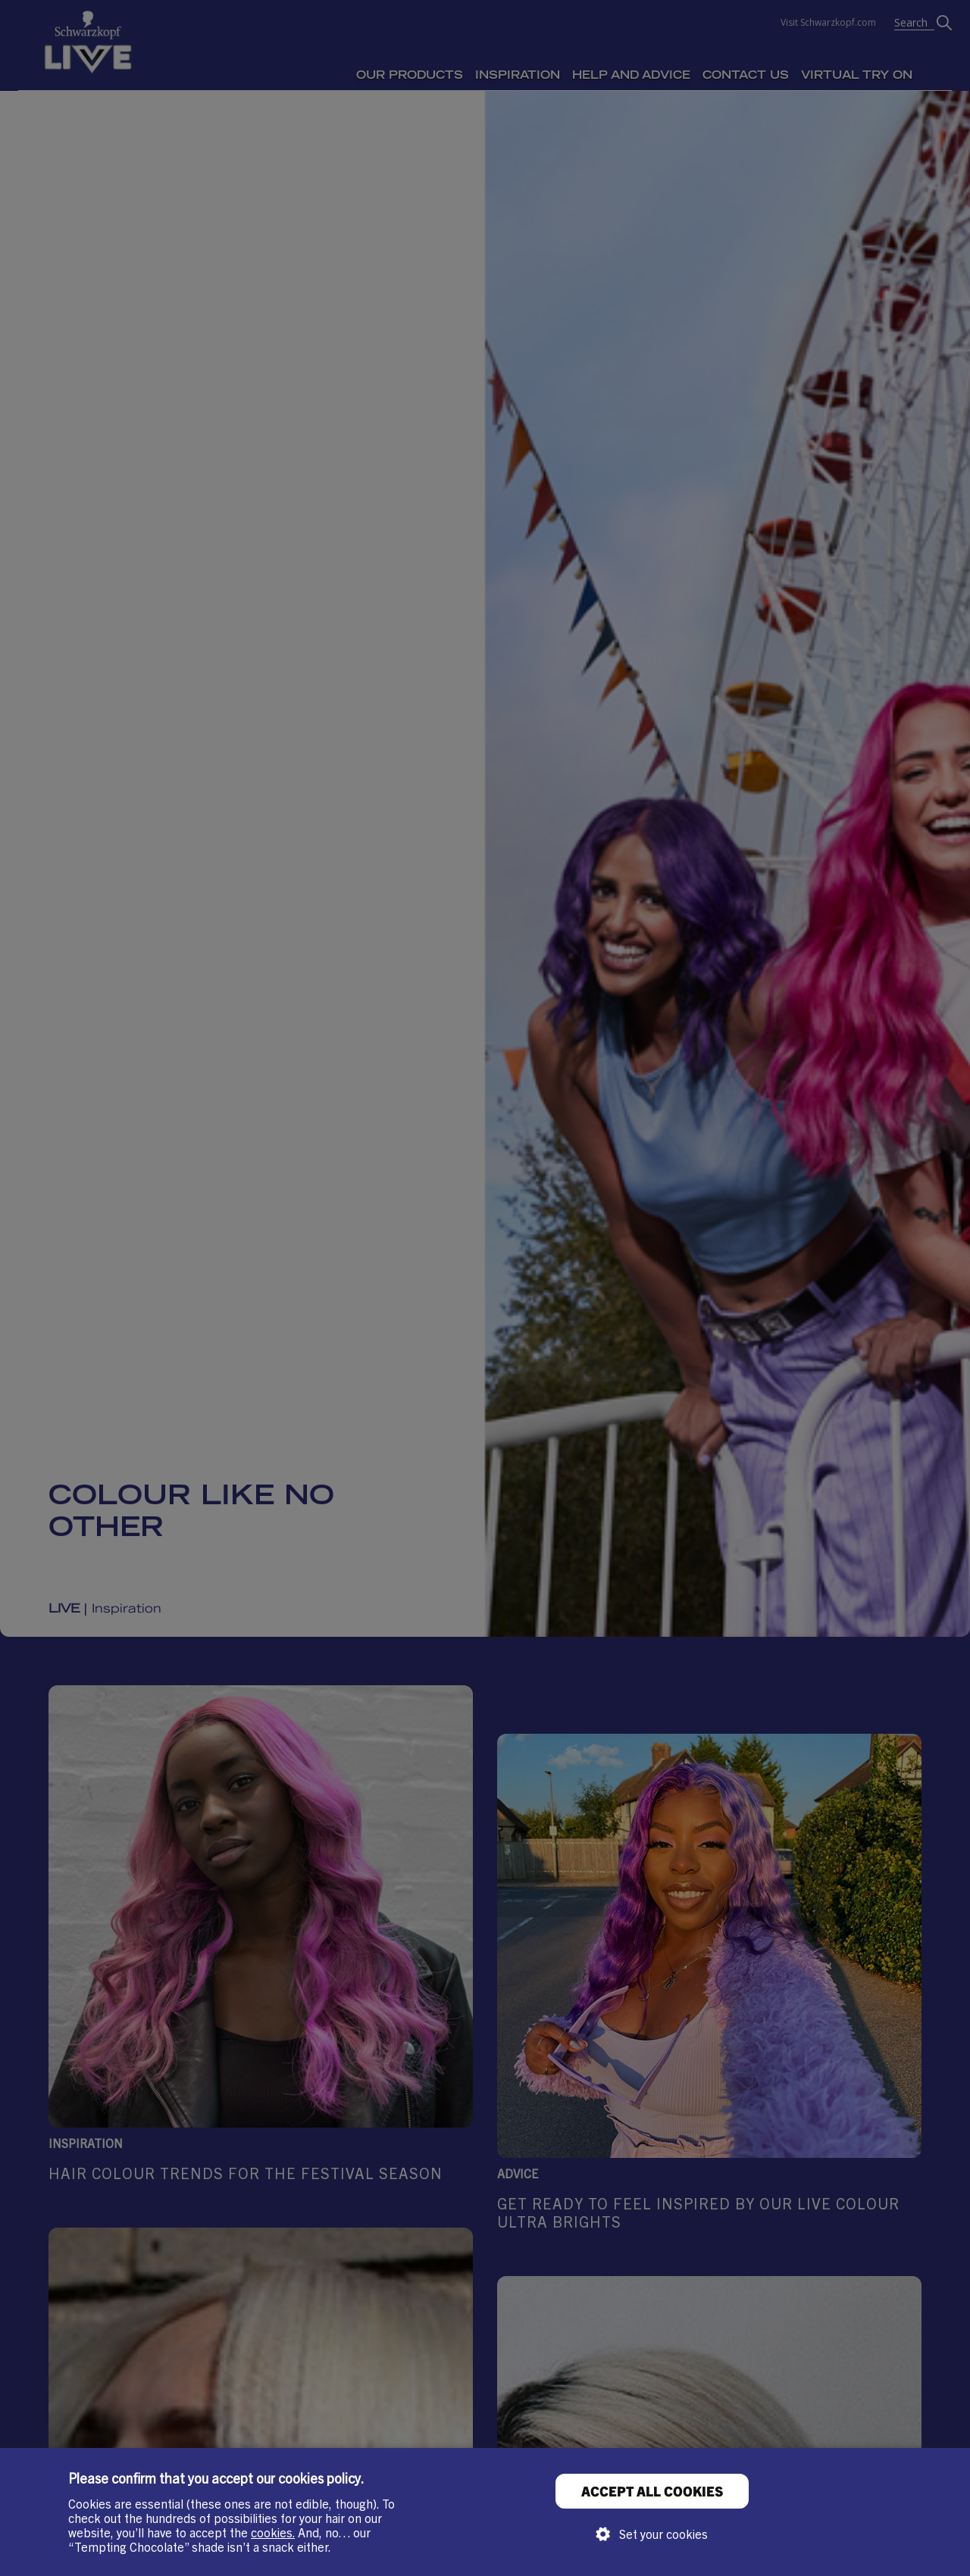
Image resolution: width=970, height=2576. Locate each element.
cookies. (273, 2532)
